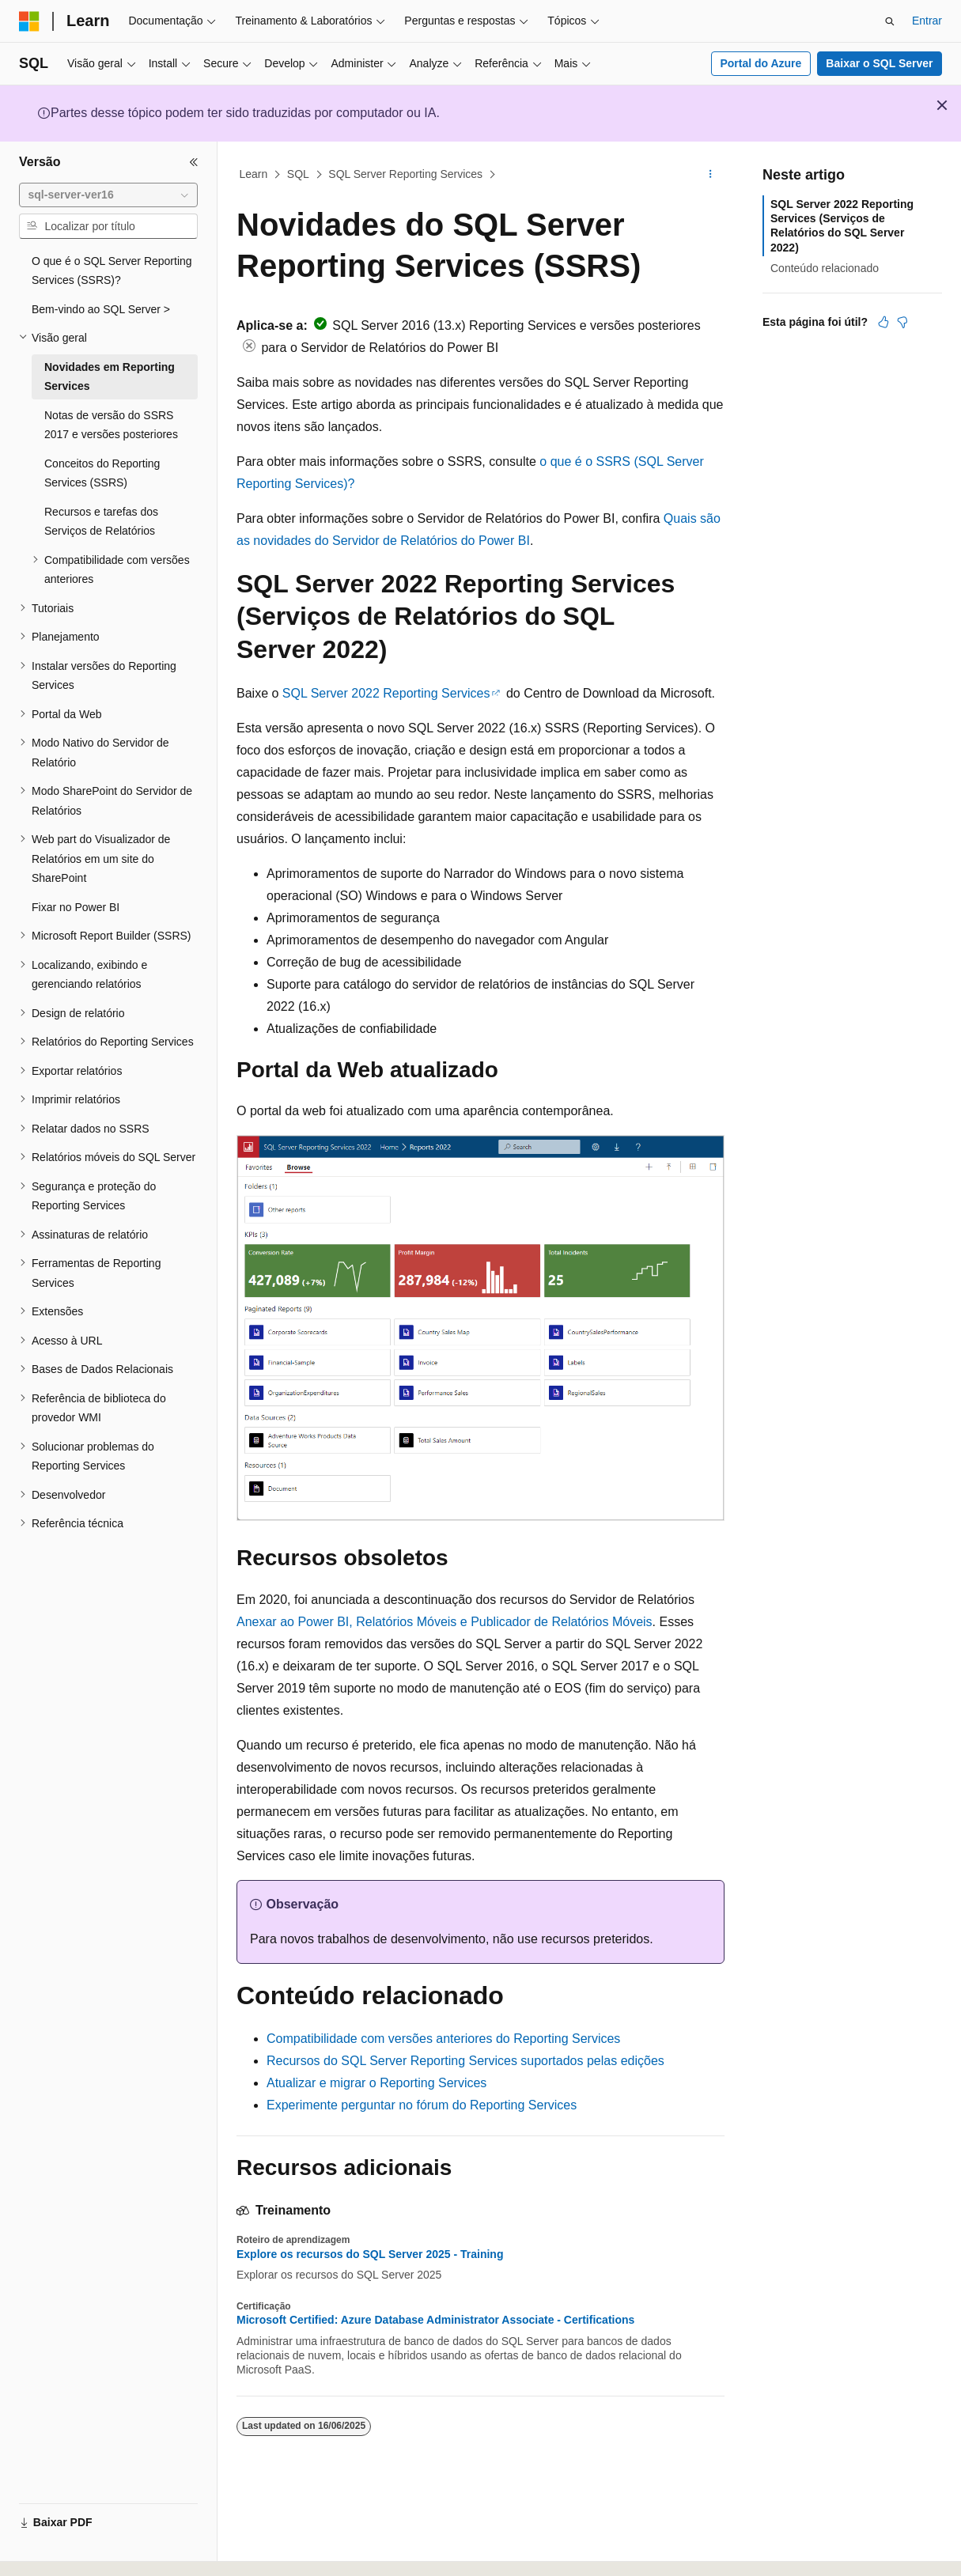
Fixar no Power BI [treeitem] (75, 907)
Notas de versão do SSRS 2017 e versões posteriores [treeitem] (111, 425)
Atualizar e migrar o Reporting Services (376, 2083)
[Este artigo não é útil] (902, 321)
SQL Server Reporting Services (405, 174)
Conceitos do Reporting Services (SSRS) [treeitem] (102, 473)
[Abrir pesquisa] (890, 21)
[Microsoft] (29, 21)
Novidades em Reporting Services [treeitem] (109, 377)
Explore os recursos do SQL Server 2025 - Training (369, 2254)
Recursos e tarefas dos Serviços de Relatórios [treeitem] (101, 521)
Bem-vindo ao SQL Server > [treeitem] (101, 309)
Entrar (927, 20)
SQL (298, 174)
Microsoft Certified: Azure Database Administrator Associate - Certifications (435, 2319)
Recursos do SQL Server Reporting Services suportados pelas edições (465, 2060)
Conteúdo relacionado (824, 268)
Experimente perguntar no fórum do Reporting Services (422, 2105)
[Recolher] (193, 162)
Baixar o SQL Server (879, 63)
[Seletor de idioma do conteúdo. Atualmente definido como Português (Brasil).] (82, 2550)
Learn (254, 174)
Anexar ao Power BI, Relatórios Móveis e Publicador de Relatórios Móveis (444, 1621)
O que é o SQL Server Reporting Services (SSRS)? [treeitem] (112, 271)
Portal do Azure (760, 63)
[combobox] (108, 195)
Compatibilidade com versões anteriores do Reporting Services (443, 2038)
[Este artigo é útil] (883, 321)
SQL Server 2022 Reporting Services (386, 693)
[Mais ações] (711, 174)
